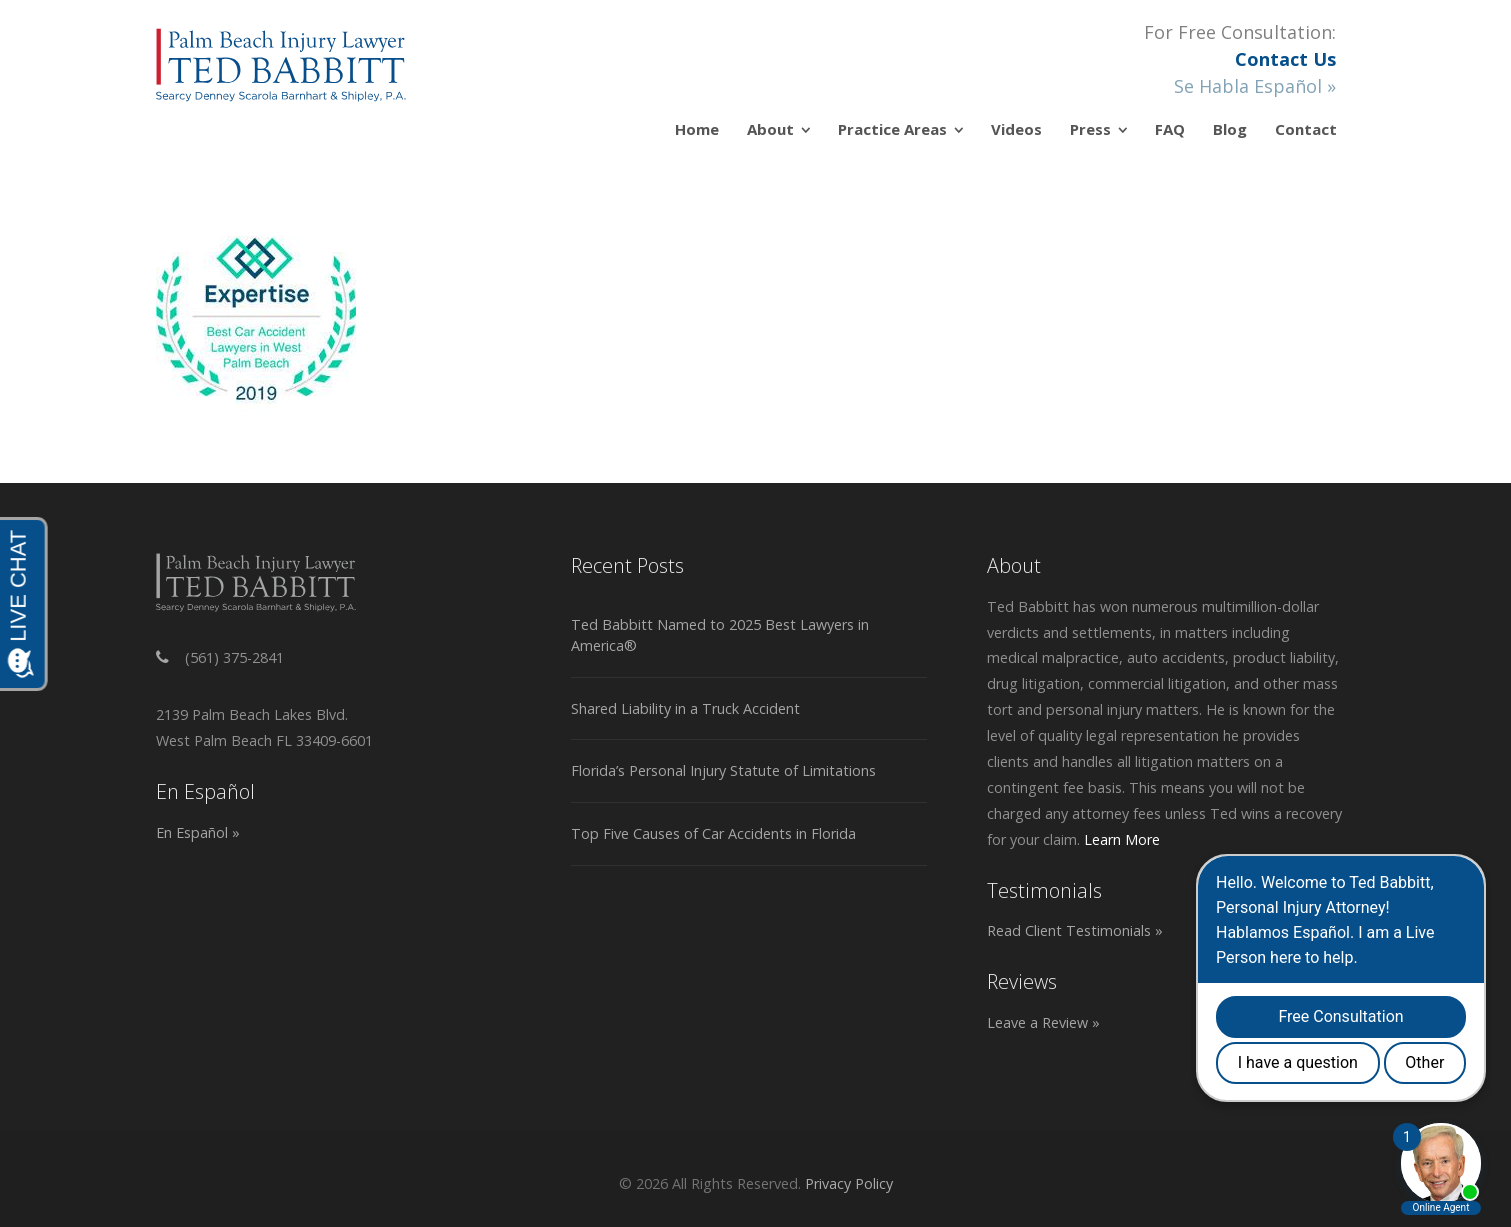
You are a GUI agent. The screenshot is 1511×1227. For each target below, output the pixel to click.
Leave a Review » (1043, 1022)
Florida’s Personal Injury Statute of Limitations (723, 770)
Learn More (1122, 839)
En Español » (198, 832)
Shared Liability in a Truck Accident (685, 708)
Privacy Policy (849, 1183)
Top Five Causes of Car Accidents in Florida (713, 833)
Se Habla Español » (1255, 86)
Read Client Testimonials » (1075, 930)
